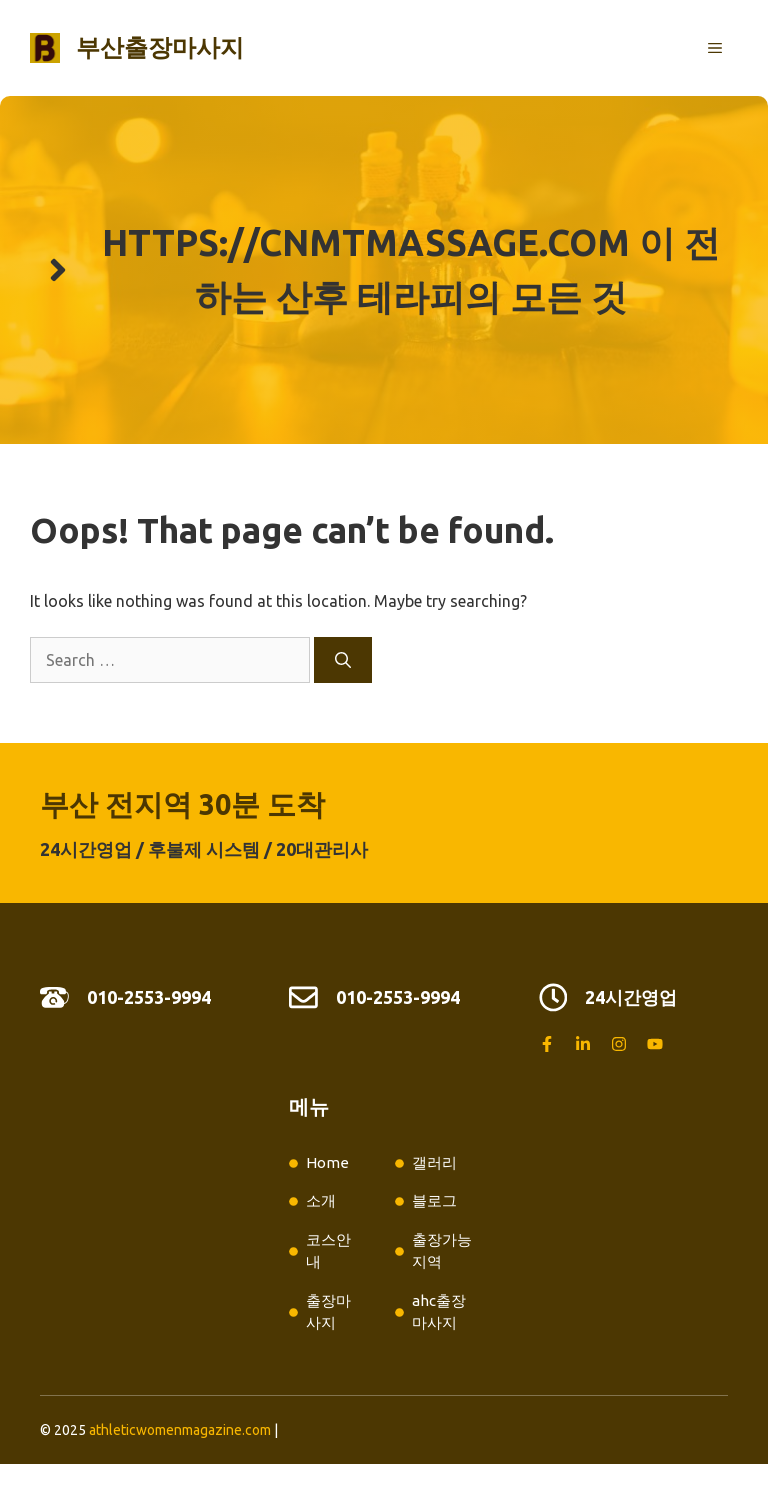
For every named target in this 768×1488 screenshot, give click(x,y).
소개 (321, 1200)
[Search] (343, 660)
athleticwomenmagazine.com (180, 1430)
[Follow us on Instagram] (619, 1044)
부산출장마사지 (160, 47)
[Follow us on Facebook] (547, 1044)
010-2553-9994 (149, 997)
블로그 (434, 1200)
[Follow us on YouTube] (655, 1044)
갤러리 (434, 1162)
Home (327, 1162)
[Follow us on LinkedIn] (583, 1044)
